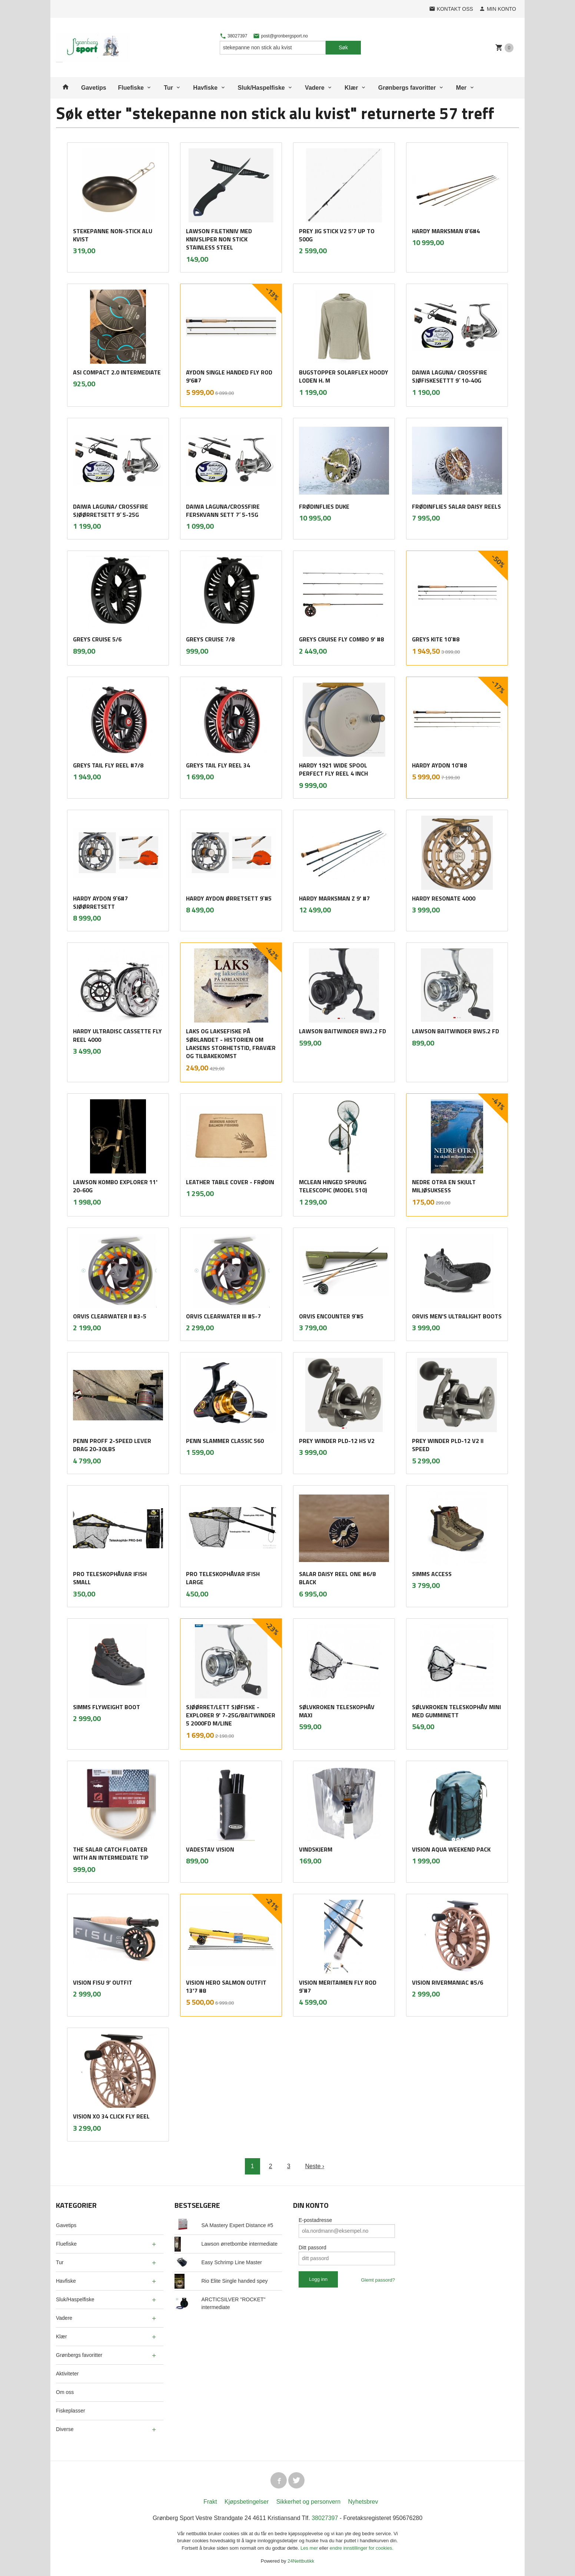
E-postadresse (315, 2220)
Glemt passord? (378, 2280)
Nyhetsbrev (363, 2502)
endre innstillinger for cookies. (361, 2548)
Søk (343, 47)
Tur (168, 88)
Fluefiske (131, 88)
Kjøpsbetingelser (247, 2502)
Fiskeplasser (70, 2411)
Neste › (315, 2166)
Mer (461, 88)
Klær (351, 88)
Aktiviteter (67, 2374)
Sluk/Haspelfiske (261, 88)
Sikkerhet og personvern (308, 2502)
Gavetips (93, 88)
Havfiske (205, 88)
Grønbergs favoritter (407, 88)
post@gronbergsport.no (280, 36)
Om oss (65, 2392)
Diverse (64, 2429)
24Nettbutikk (301, 2561)
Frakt (210, 2502)
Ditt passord (312, 2247)
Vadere (314, 88)
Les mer (309, 2548)
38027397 (233, 36)
